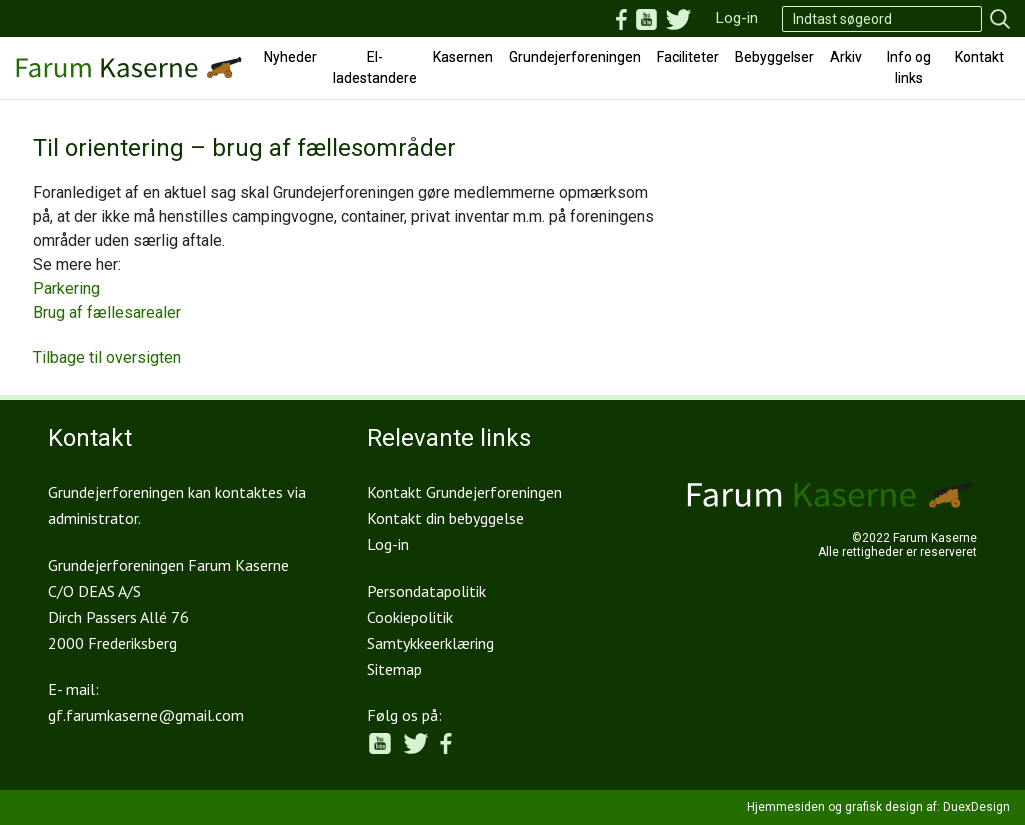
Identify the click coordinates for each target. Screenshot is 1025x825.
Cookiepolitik (410, 617)
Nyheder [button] (290, 57)
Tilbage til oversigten (107, 357)
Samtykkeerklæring (430, 643)
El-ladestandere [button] (375, 67)
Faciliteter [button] (688, 57)
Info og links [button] (909, 67)
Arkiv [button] (846, 57)
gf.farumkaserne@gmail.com (146, 715)
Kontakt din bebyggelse (445, 518)
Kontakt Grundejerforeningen (464, 492)
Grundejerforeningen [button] (575, 57)
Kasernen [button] (463, 57)
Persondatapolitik (426, 591)
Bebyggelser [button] (774, 57)
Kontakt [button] (979, 57)
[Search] (882, 19)
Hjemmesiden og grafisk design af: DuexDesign (878, 807)
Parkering (66, 288)
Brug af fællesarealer (107, 312)
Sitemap (394, 669)
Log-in (737, 18)
